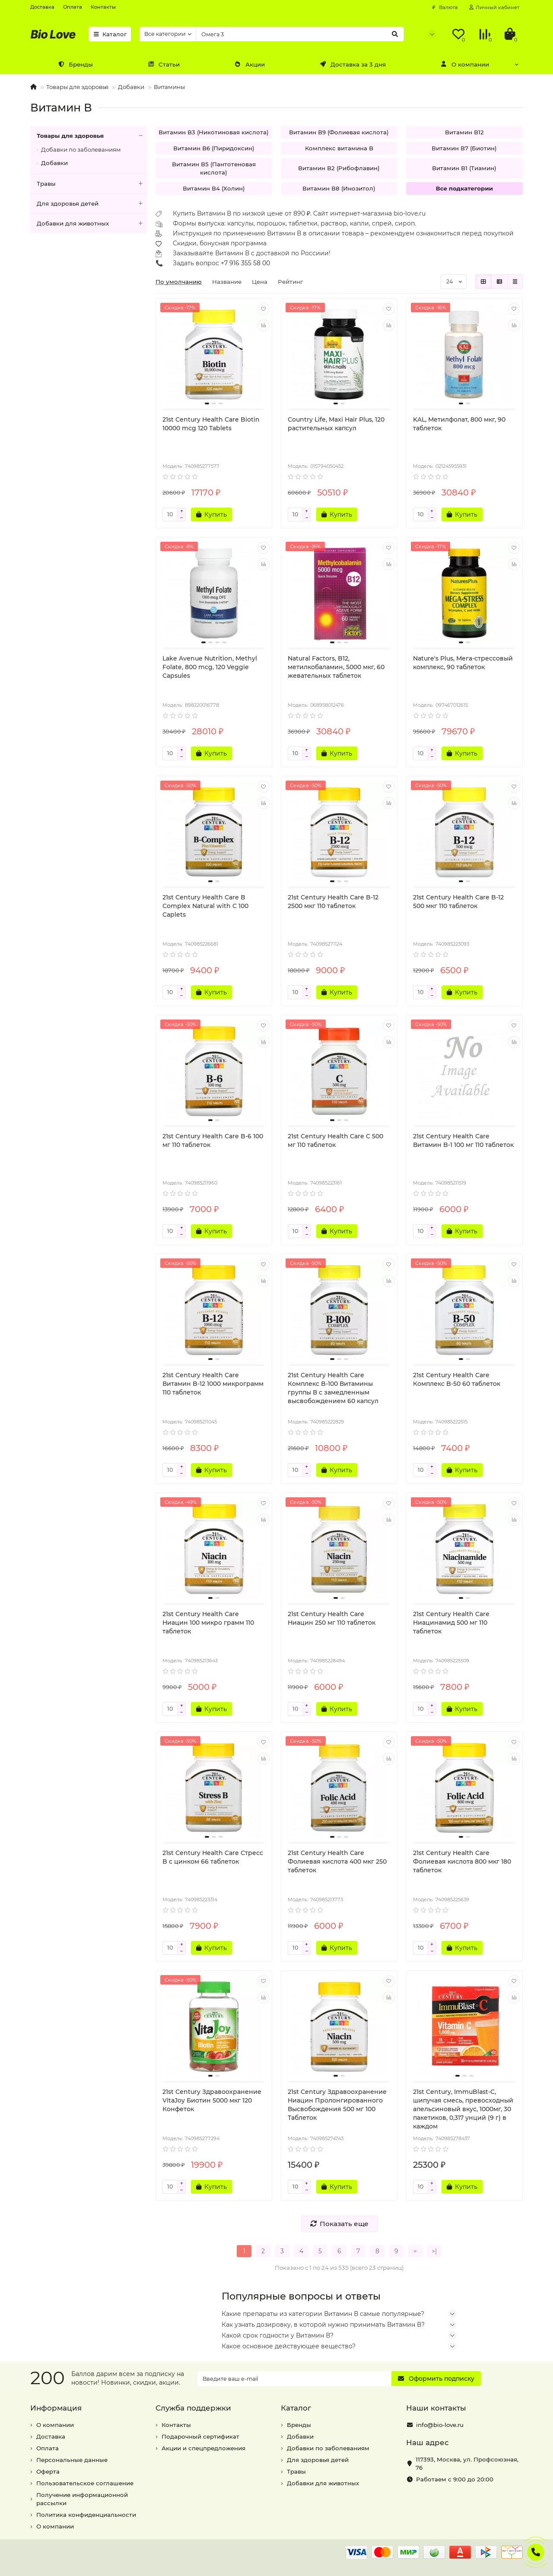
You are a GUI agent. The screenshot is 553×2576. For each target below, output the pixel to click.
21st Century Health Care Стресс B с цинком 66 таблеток (212, 1857)
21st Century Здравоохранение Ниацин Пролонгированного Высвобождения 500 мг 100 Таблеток (337, 2105)
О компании (464, 64)
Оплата (72, 7)
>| (434, 2251)
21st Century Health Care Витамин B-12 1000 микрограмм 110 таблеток (213, 1383)
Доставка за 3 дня (352, 64)
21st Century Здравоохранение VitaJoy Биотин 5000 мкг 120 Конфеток (211, 2100)
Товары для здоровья (77, 86)
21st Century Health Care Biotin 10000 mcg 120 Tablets (211, 424)
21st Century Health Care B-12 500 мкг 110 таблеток (458, 901)
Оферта (48, 2471)
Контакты (103, 7)
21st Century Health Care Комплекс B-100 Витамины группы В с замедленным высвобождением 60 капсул (333, 1388)
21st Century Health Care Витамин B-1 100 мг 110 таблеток (463, 1140)
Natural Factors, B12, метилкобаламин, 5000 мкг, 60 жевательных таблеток (336, 667)
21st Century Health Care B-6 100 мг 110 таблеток (212, 1140)
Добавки (131, 86)
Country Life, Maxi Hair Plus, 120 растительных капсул (336, 424)
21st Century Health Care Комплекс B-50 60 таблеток (456, 1379)
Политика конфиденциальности (86, 2514)
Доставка (42, 7)
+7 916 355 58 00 (245, 263)
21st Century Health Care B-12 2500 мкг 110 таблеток (333, 901)
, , (467, 2463)
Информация (56, 2408)
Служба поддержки (193, 2408)
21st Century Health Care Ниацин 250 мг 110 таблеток (331, 1618)
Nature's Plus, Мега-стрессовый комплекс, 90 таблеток (463, 662)
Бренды (75, 64)
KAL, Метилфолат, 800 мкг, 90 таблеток (459, 424)
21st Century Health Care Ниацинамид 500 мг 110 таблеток (451, 1622)
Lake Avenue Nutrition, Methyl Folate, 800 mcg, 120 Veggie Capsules (209, 667)
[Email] (294, 2378)
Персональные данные (72, 2459)
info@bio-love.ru (440, 2424)
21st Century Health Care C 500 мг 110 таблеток (335, 1140)
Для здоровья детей (92, 203)
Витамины (169, 86)
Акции (249, 64)
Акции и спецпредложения (203, 2448)
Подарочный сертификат (200, 2436)
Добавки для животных (92, 223)
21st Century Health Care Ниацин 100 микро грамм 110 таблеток (208, 1622)
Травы (92, 184)
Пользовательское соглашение (84, 2483)
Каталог (110, 34)
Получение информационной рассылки (82, 2498)
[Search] (300, 34)
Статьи (163, 64)
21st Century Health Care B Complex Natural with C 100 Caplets (205, 905)
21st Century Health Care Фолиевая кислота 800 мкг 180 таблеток (462, 1861)
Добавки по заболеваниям (81, 149)
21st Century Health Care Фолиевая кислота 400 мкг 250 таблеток (337, 1861)
